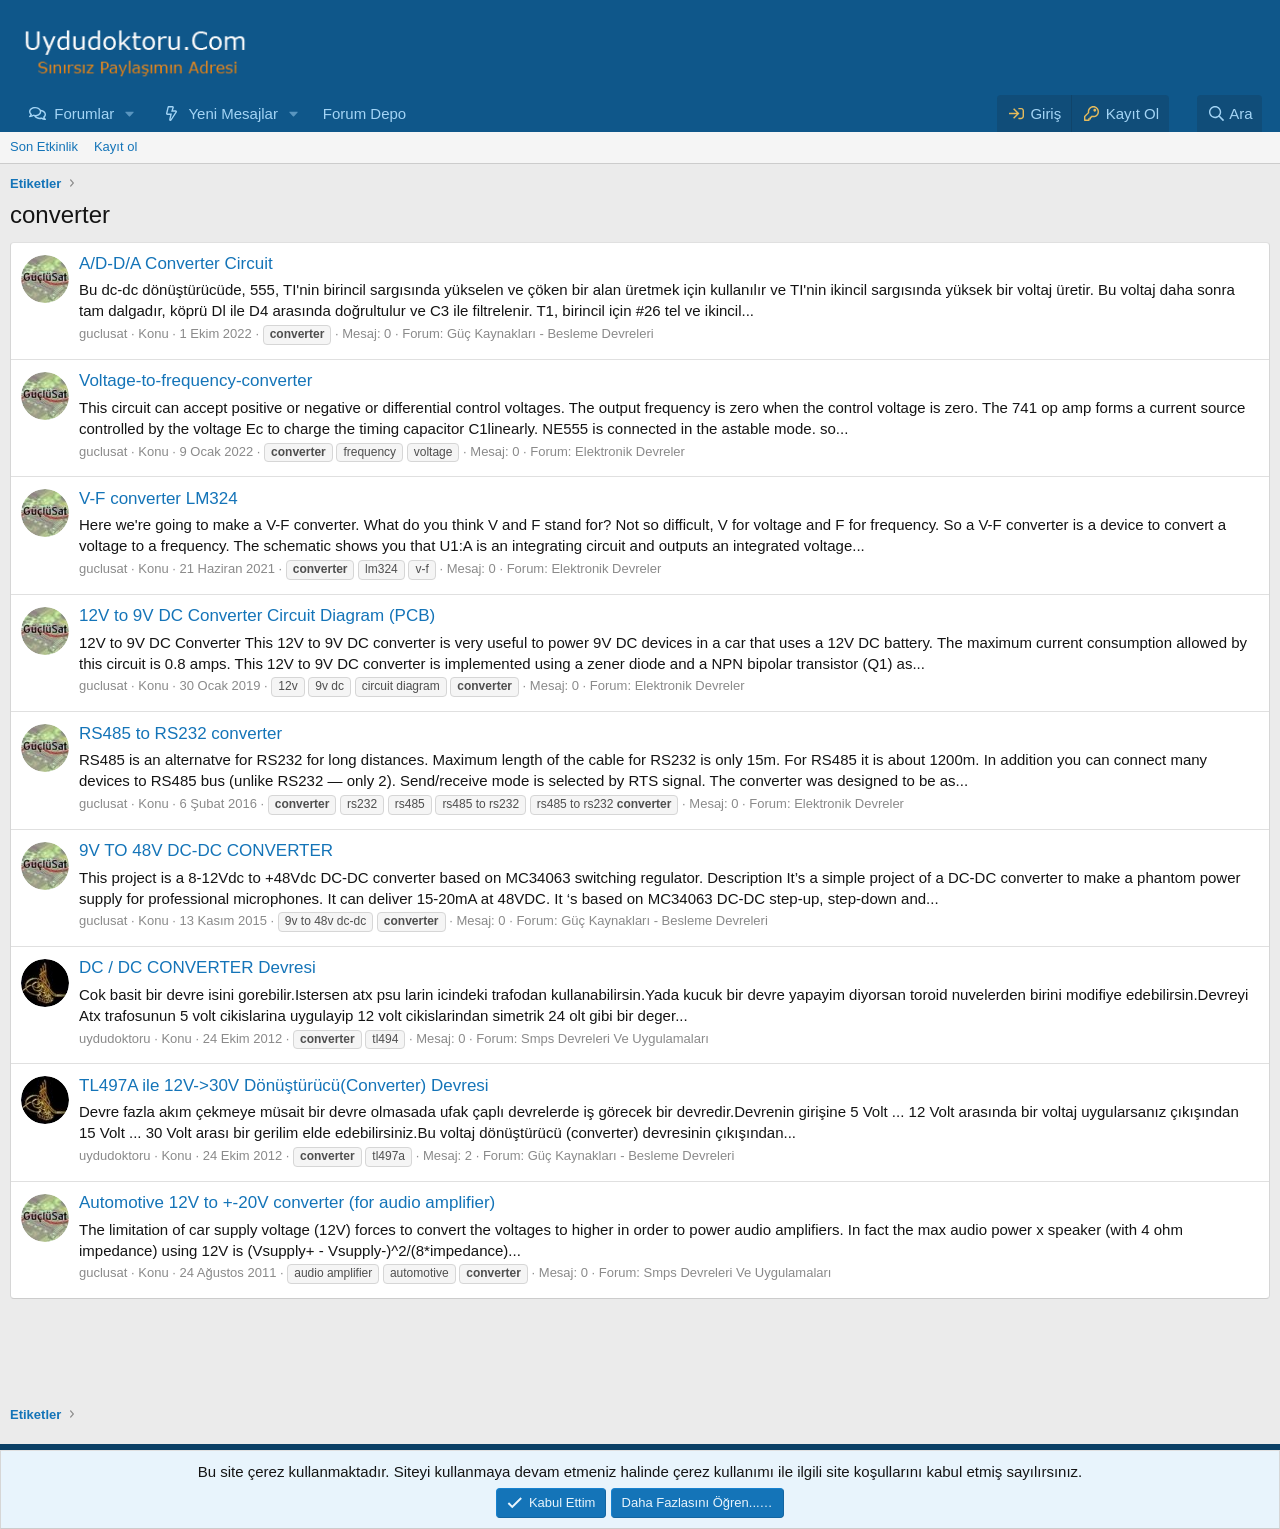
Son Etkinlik (44, 146)
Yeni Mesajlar (233, 113)
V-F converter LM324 (158, 498)
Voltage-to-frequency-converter (195, 380)
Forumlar (84, 113)
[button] (130, 113)
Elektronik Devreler (630, 451)
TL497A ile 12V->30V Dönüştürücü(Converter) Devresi (284, 1085)
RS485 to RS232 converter (180, 733)
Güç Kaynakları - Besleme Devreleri (550, 333)
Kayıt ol (115, 146)
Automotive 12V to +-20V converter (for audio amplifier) (287, 1202)
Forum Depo (364, 113)
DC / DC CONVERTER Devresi (197, 967)
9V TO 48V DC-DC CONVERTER (206, 850)
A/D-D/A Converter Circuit (176, 263)
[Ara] (1230, 113)
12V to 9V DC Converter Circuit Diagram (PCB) (257, 615)
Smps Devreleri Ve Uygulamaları (615, 1038)
